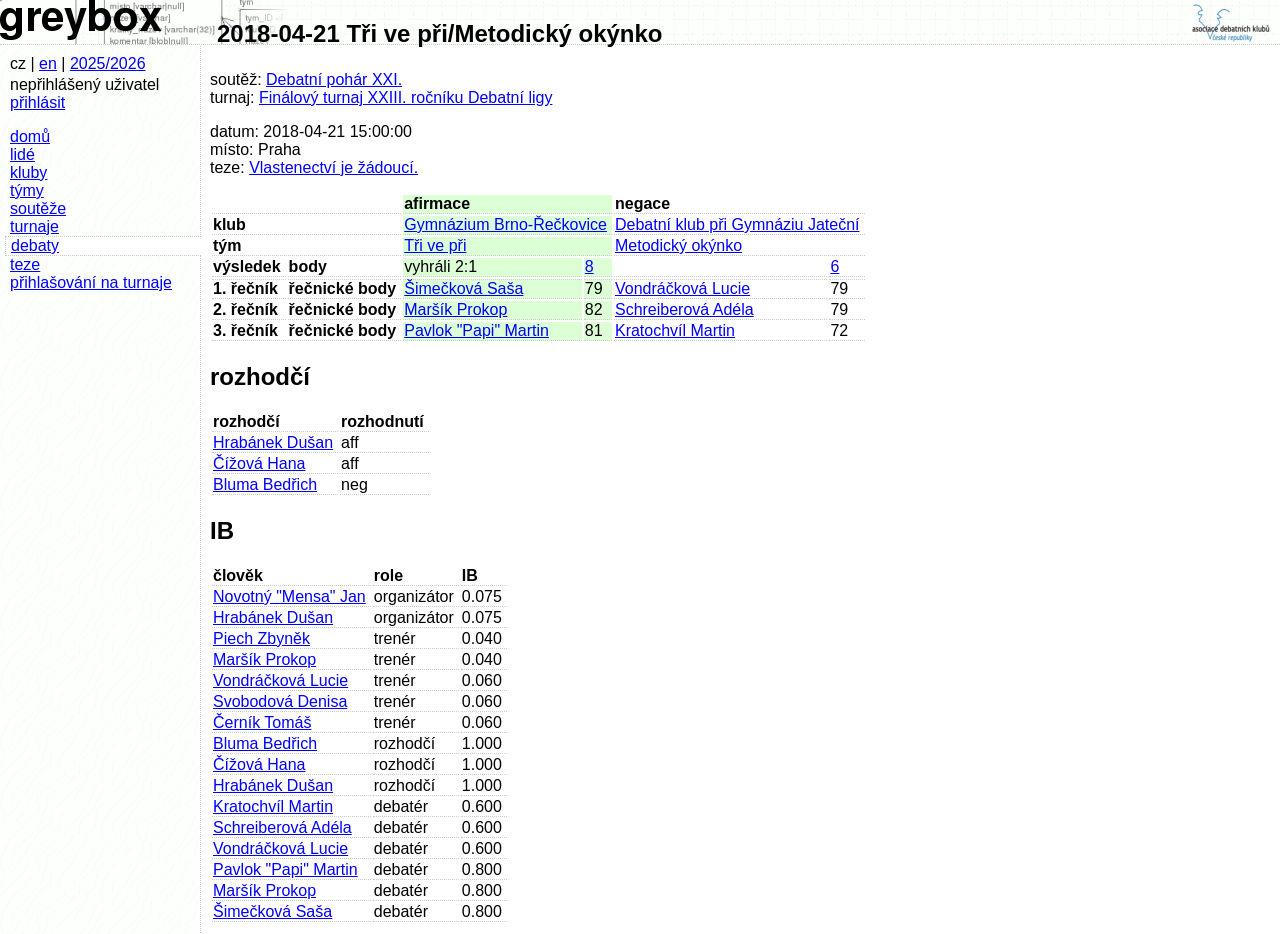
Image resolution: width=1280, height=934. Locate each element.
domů (30, 136)
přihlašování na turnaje (91, 282)
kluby (28, 172)
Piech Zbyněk (261, 638)
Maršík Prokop (455, 309)
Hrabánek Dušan (273, 442)
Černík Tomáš (262, 722)
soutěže (38, 208)
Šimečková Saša (463, 288)
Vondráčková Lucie (682, 288)
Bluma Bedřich (265, 484)
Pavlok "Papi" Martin (476, 330)
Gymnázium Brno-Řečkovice (505, 224)
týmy (27, 190)
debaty (35, 245)
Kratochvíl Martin (675, 330)
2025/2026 (108, 63)
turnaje (34, 226)
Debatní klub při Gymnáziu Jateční (737, 224)
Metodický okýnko (678, 245)
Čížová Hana (259, 463)
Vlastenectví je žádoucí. (333, 167)
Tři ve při (435, 245)
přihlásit (37, 102)
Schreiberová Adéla (684, 309)
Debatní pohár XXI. (334, 79)
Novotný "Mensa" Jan (289, 596)
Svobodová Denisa (280, 701)
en (48, 63)
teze (25, 264)
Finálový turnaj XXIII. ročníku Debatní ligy (405, 97)
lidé (22, 154)
